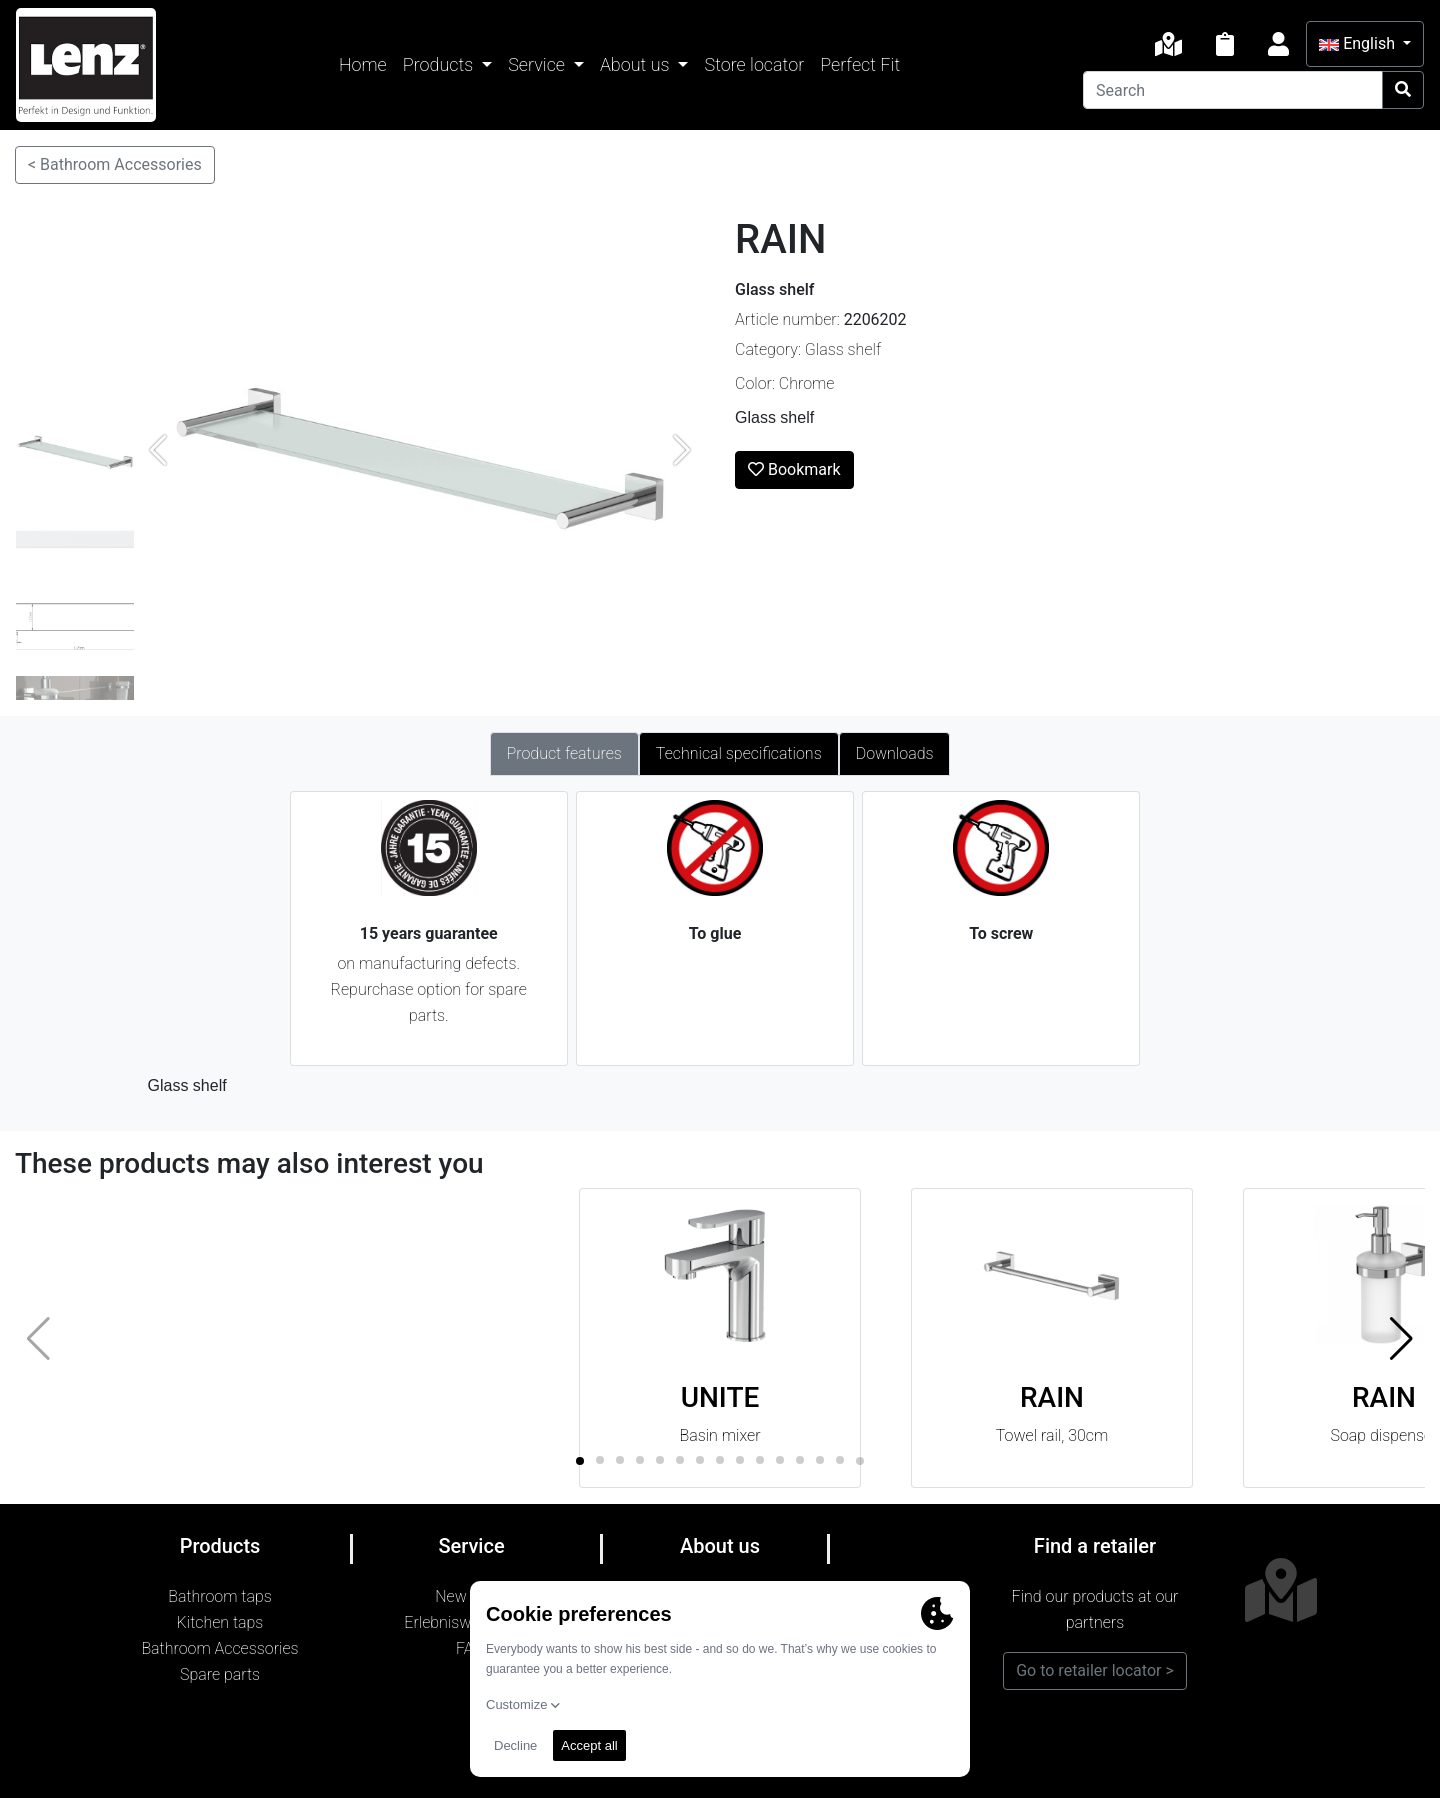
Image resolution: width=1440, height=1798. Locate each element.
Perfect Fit (860, 64)
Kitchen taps (220, 1622)
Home (363, 64)
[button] (1401, 1338)
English (1359, 43)
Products (440, 64)
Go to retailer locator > (1095, 1670)
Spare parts (220, 1674)
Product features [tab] (564, 753)
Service (538, 64)
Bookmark (794, 469)
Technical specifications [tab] (739, 753)
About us (637, 64)
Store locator (754, 64)
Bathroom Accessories (219, 1648)
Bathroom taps (220, 1596)
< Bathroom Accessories (115, 164)
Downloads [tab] (895, 753)
